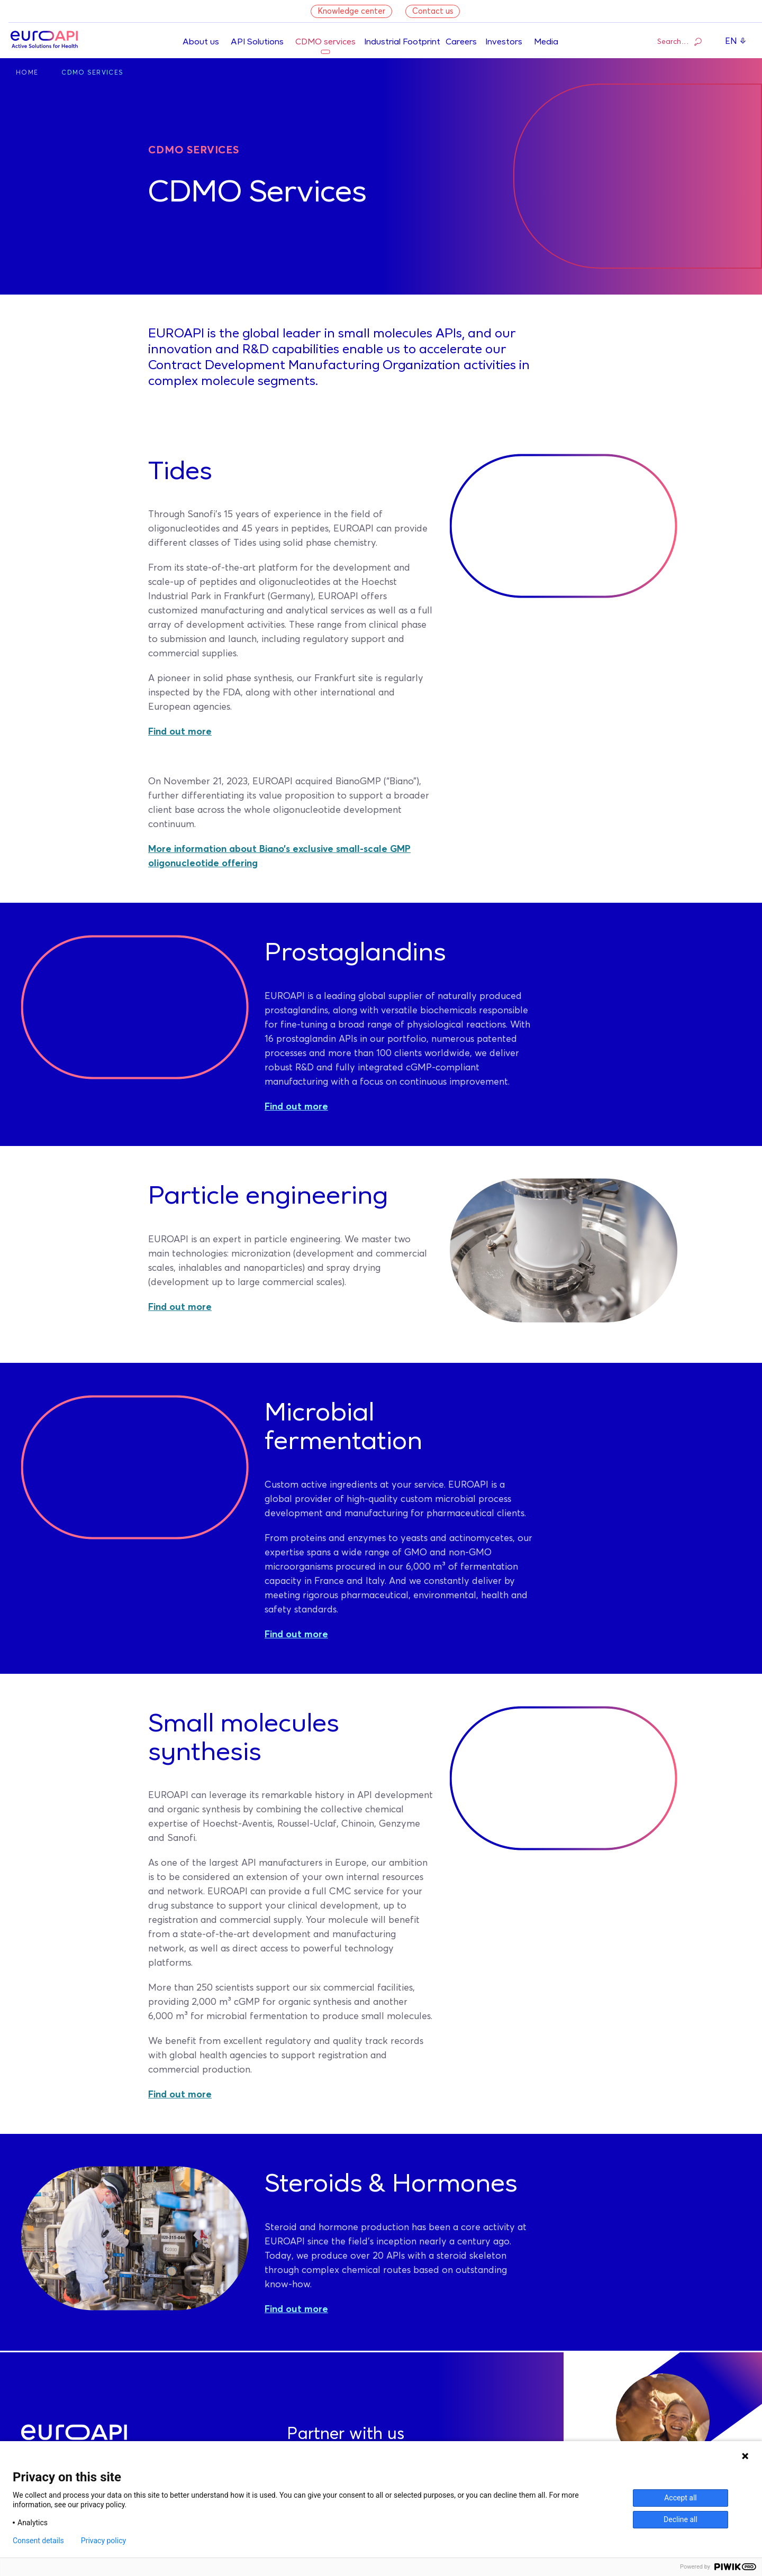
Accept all (680, 2498)
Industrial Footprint (402, 42)
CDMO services (325, 42)
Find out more (180, 732)
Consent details (38, 2540)
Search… (679, 41)
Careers (461, 42)
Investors (503, 42)
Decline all (680, 2519)
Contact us (432, 11)
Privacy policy (103, 2540)
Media (546, 42)
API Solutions (257, 42)
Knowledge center (351, 11)
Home (27, 73)
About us (201, 42)
